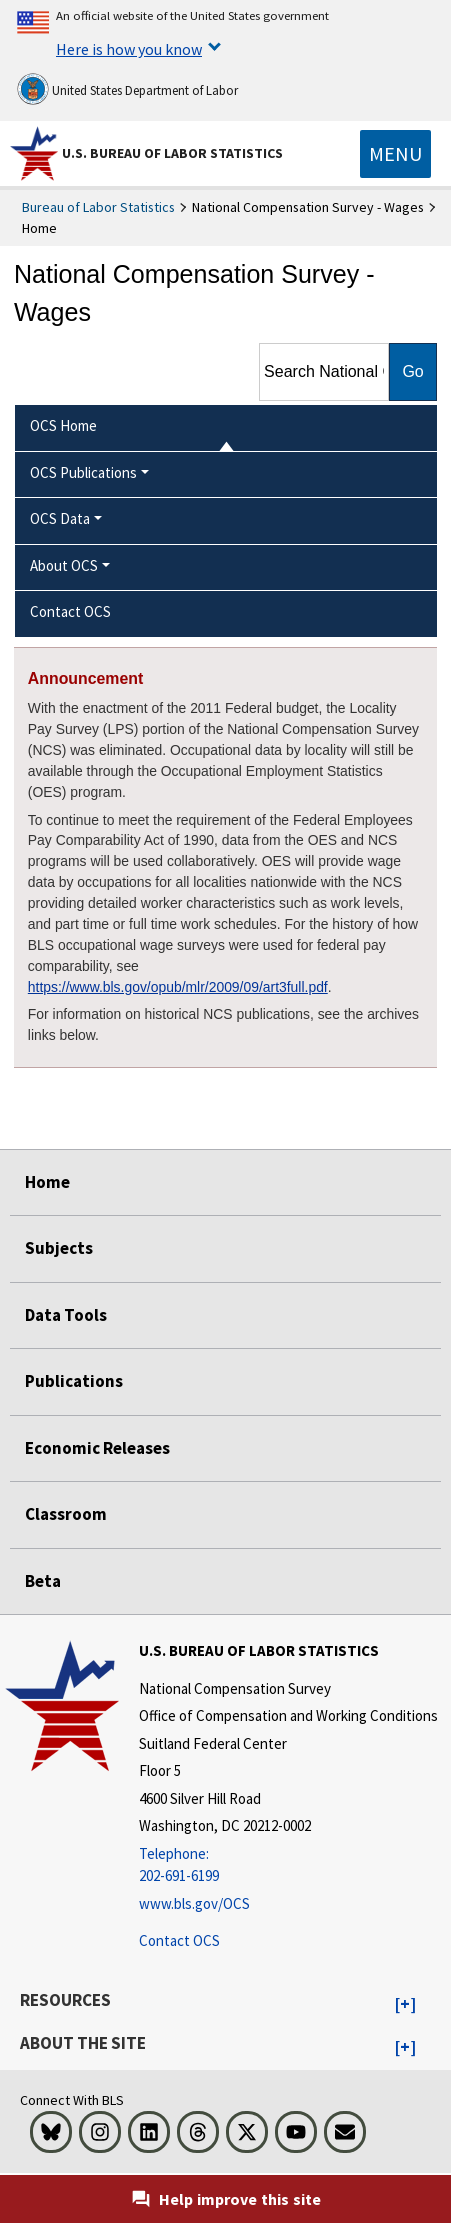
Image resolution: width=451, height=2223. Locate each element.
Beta (43, 1581)
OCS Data (60, 518)
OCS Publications (83, 472)
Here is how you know (129, 49)
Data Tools (66, 1315)
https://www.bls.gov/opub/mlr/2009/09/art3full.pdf (178, 987)
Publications (74, 1381)
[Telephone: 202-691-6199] (288, 1865)
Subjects (59, 1248)
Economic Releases (97, 1448)
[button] (405, 2005)
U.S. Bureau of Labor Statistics (172, 153)
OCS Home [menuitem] (63, 425)
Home (47, 1182)
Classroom (66, 1514)
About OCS (64, 565)
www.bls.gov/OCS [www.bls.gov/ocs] (194, 1903)
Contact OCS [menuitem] (70, 611)
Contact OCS (179, 1940)
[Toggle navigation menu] (395, 154)
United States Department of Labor (127, 89)
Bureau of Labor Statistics (98, 207)
